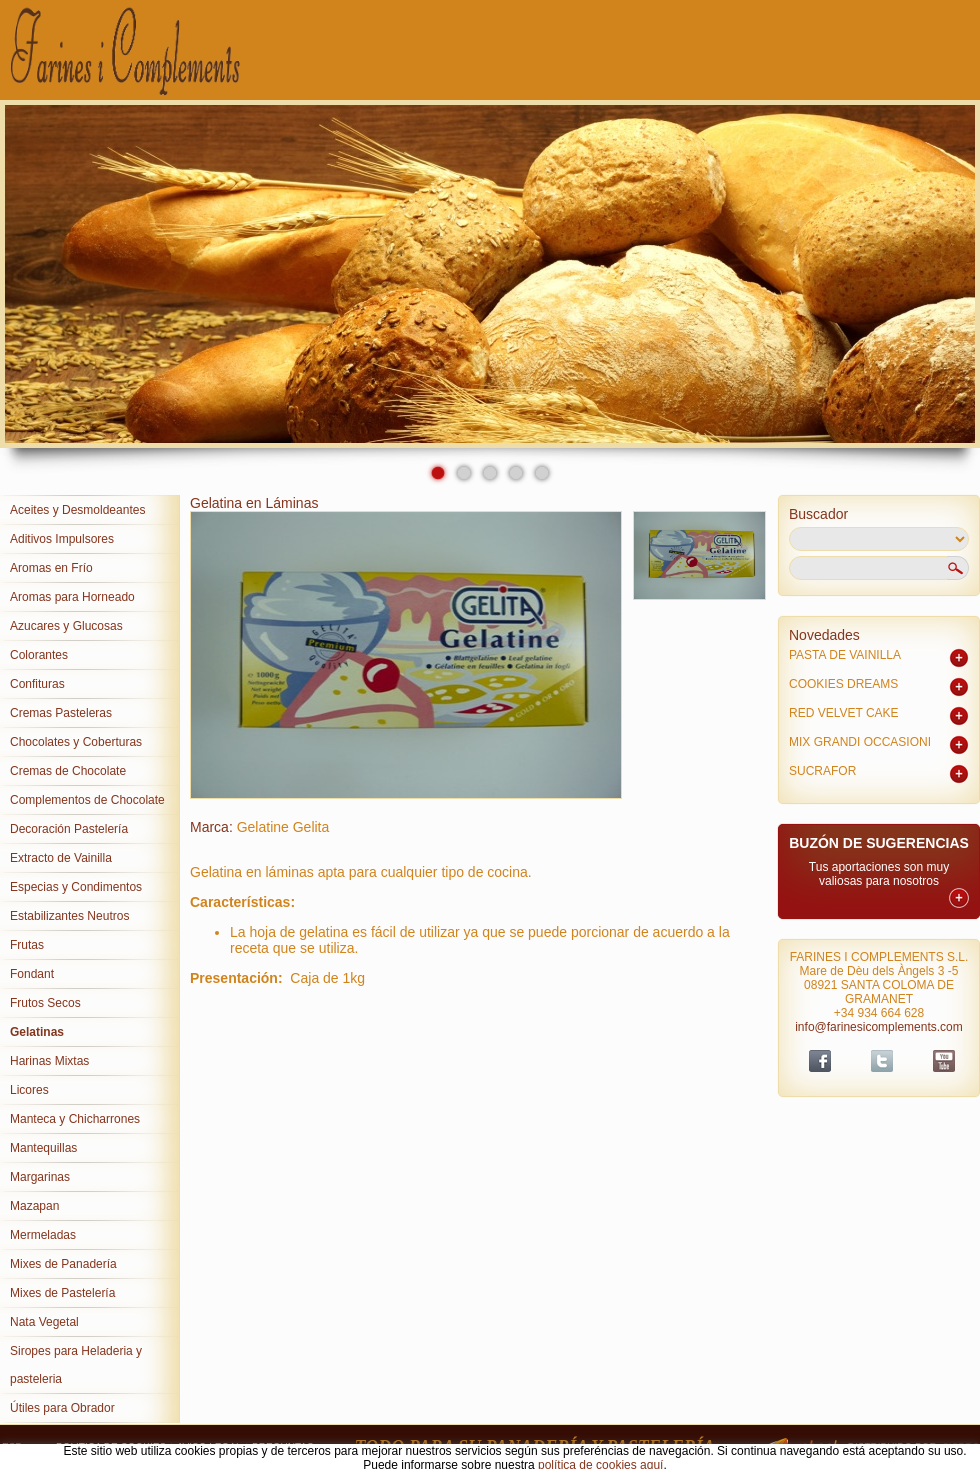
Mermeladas (43, 1235)
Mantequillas (43, 1148)
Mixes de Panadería (63, 1264)
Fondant (32, 974)
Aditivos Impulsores (62, 539)
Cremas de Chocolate (68, 771)
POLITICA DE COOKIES (111, 1447)
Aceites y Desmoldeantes (77, 510)
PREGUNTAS (283, 1447)
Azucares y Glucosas (66, 626)
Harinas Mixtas (49, 1061)
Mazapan (34, 1206)
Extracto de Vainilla (61, 858)
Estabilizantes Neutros (69, 916)
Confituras (37, 684)
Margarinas (40, 1177)
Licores (29, 1090)
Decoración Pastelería (69, 829)
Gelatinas (37, 1032)
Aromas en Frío (51, 568)
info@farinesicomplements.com (879, 1027)
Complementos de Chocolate (87, 800)
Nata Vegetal (44, 1322)
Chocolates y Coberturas (76, 742)
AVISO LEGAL (209, 1447)
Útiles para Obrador (62, 1408)
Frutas (27, 945)
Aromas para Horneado (72, 597)
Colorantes (39, 655)
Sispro (961, 1447)
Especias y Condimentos (76, 887)
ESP (12, 1447)
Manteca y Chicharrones (75, 1119)
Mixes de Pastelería (62, 1293)
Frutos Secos (45, 1003)
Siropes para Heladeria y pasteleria (76, 1365)
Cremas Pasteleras (61, 713)
